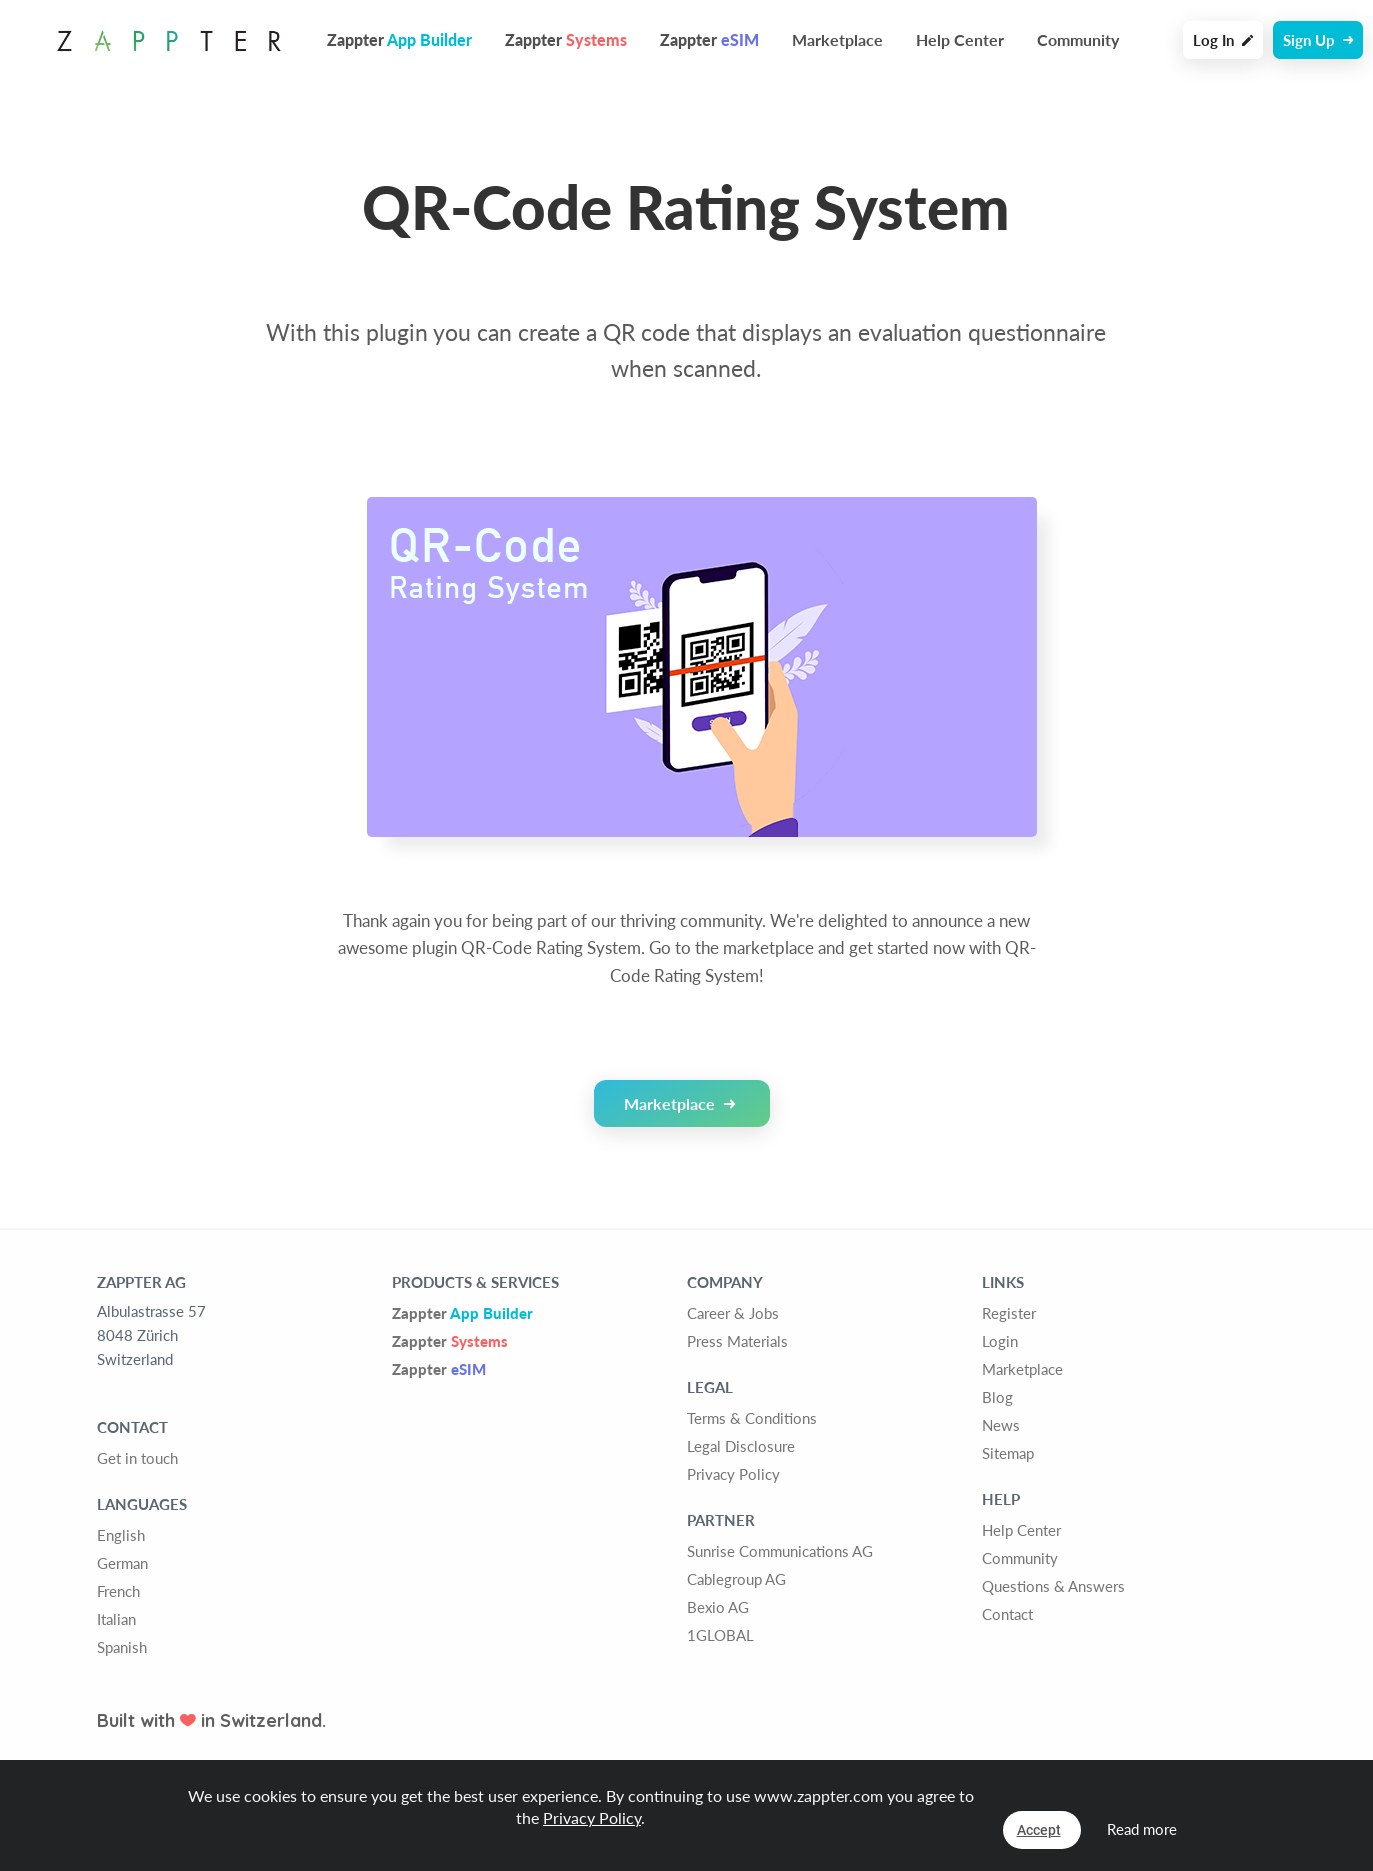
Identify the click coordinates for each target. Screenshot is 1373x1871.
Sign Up (1318, 40)
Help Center (960, 39)
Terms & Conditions (752, 1418)
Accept (1039, 1830)
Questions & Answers (1053, 1586)
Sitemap (1008, 1453)
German (122, 1563)
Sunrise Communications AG (780, 1551)
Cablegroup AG (736, 1579)
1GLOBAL (720, 1635)
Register (1009, 1313)
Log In (1223, 40)
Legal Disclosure (741, 1446)
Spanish (122, 1647)
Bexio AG (718, 1607)
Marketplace (837, 39)
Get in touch (137, 1458)
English (121, 1535)
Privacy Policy (733, 1474)
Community (1078, 39)
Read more (1142, 1829)
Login (1000, 1341)
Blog (997, 1397)
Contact (1007, 1614)
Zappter (462, 1313)
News (1001, 1425)
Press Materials (737, 1341)
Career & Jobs (733, 1313)
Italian (116, 1619)
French (118, 1591)
